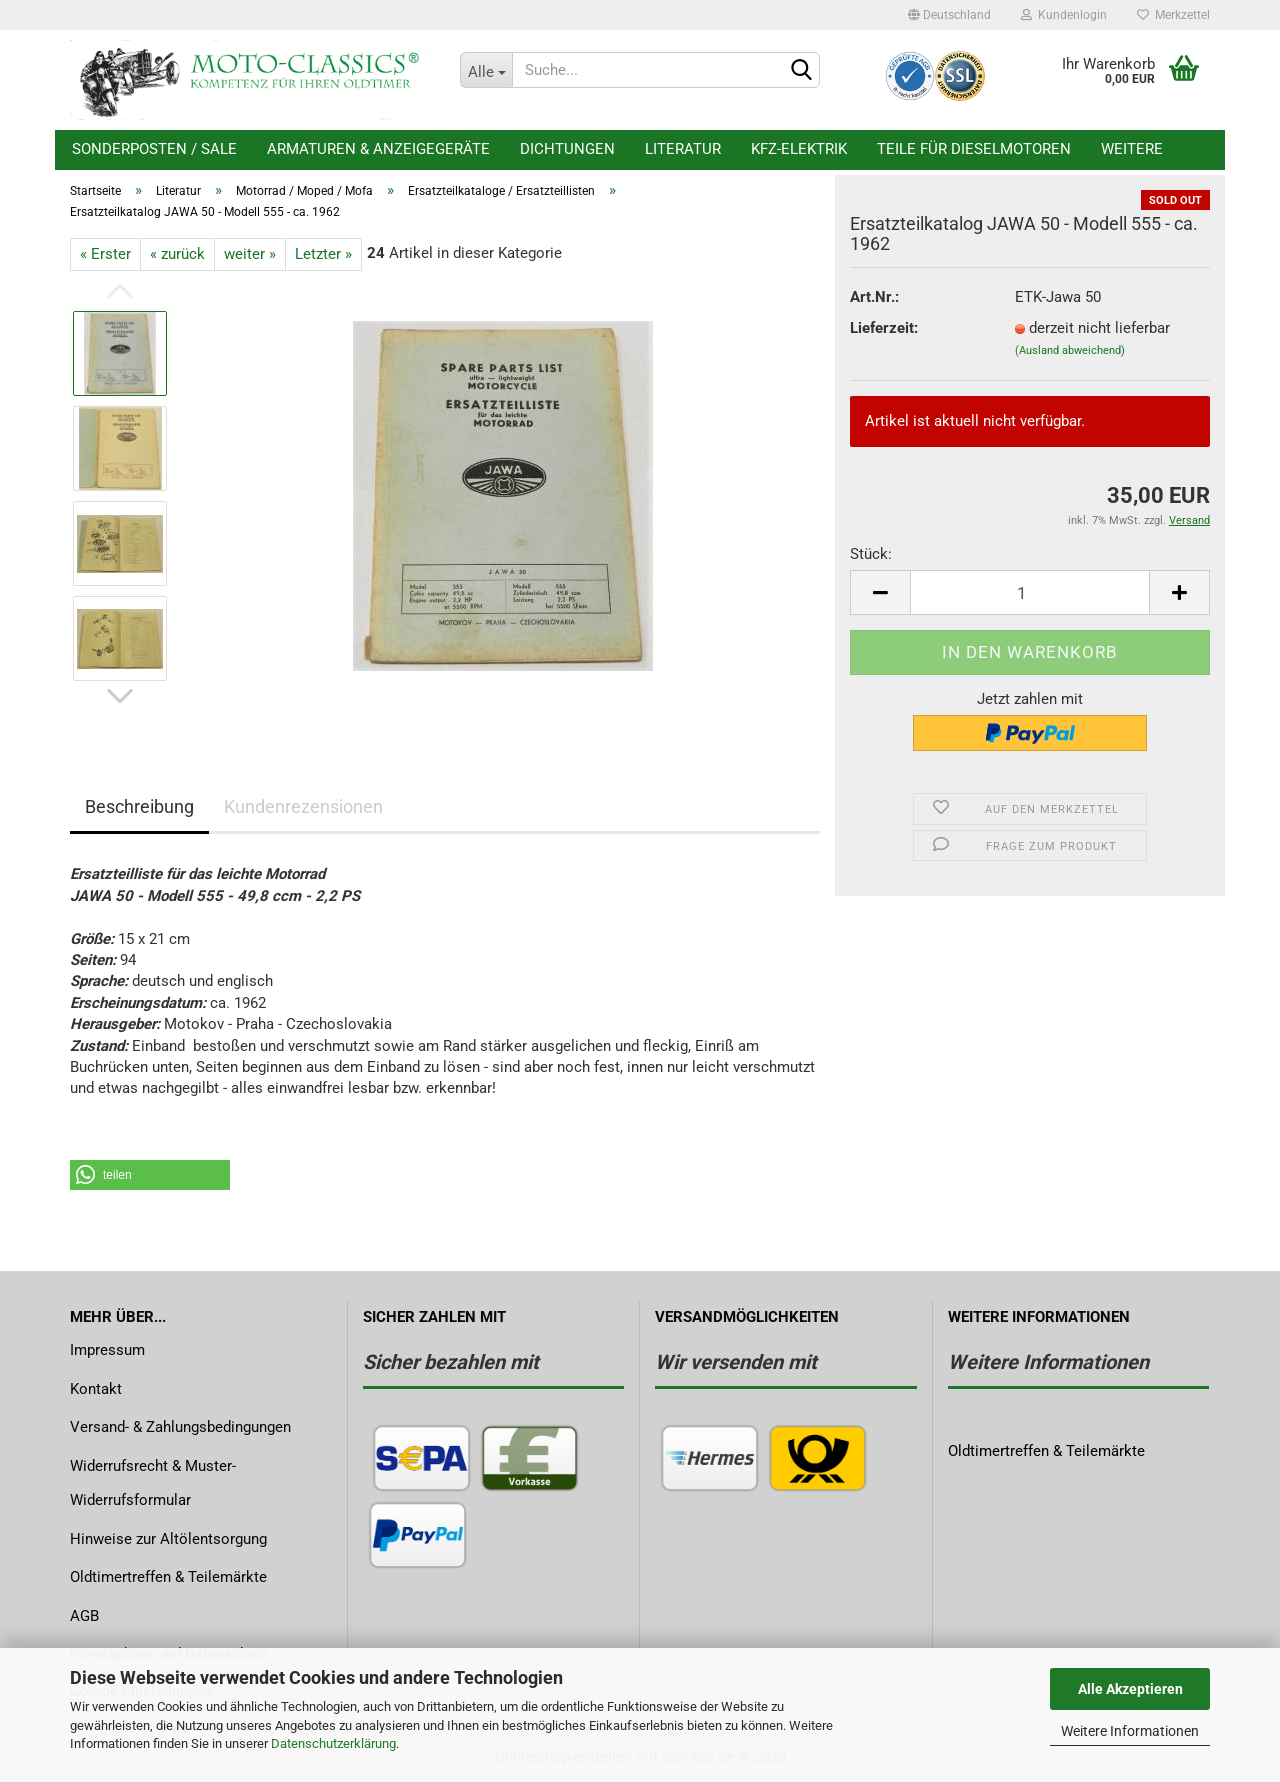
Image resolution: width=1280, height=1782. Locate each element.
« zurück (177, 254)
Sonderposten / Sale (154, 149)
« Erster (105, 254)
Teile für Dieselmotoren (974, 149)
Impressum (107, 1350)
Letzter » (323, 254)
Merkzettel (1173, 15)
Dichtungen (567, 149)
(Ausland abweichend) (1070, 350)
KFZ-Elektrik (799, 149)
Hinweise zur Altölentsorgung (168, 1539)
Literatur (683, 149)
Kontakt (96, 1389)
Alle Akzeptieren (1130, 1689)
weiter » (250, 254)
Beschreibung (139, 806)
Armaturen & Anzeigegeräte (378, 149)
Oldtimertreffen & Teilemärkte (168, 1577)
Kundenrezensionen (303, 806)
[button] (150, 1175)
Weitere (1132, 149)
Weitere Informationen (1130, 1731)
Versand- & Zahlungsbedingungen (180, 1427)
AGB (84, 1616)
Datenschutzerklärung (333, 1743)
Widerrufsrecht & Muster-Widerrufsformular (153, 1483)
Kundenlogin (1064, 15)
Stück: (871, 554)
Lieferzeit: (884, 328)
